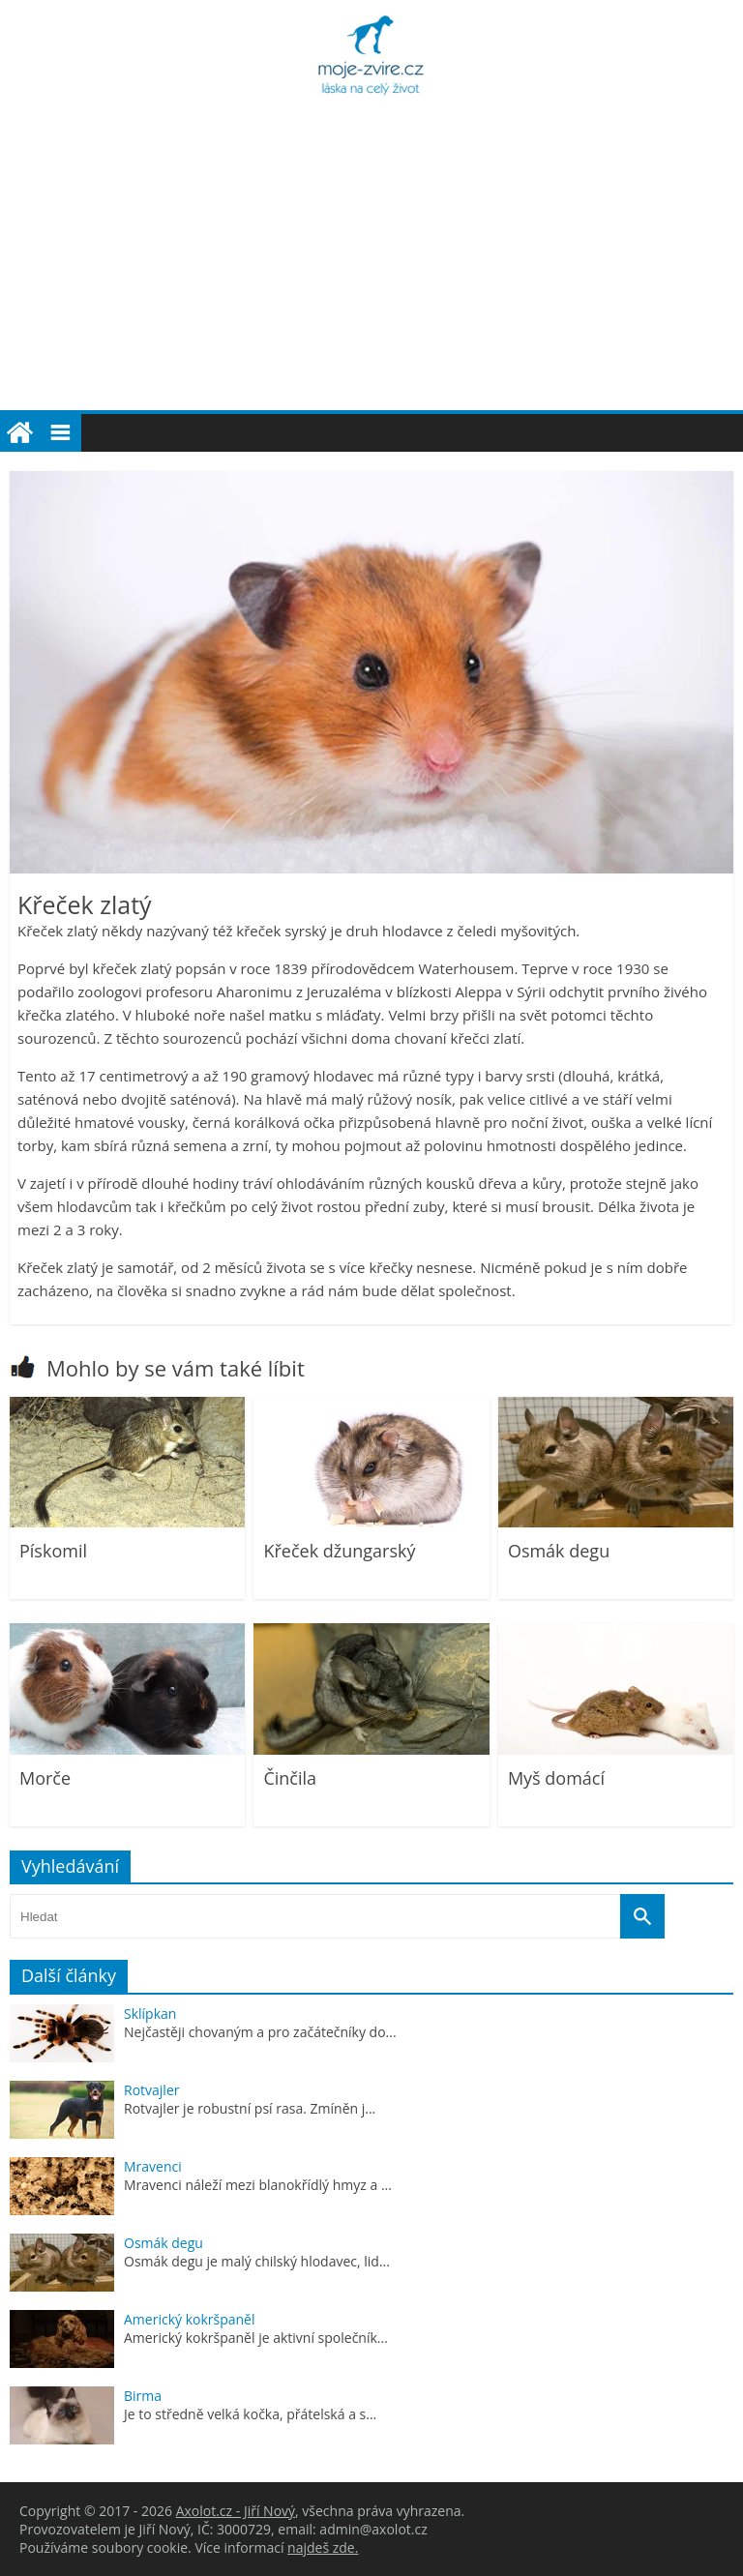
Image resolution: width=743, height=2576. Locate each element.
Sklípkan (150, 2013)
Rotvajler (151, 2090)
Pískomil (53, 1550)
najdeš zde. (322, 2547)
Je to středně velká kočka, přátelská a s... (250, 2414)
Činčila (289, 1778)
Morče (45, 1778)
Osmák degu (558, 1550)
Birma (143, 2395)
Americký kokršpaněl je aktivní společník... (256, 2337)
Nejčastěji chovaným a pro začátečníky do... (260, 2032)
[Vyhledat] (642, 1916)
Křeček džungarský (339, 1550)
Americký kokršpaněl (189, 2319)
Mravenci (153, 2166)
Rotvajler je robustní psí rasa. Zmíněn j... (249, 2108)
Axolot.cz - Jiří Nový (235, 2511)
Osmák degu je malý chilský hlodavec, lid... (257, 2261)
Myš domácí (556, 1778)
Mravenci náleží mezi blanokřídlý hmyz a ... (258, 2185)
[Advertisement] (371, 265)
